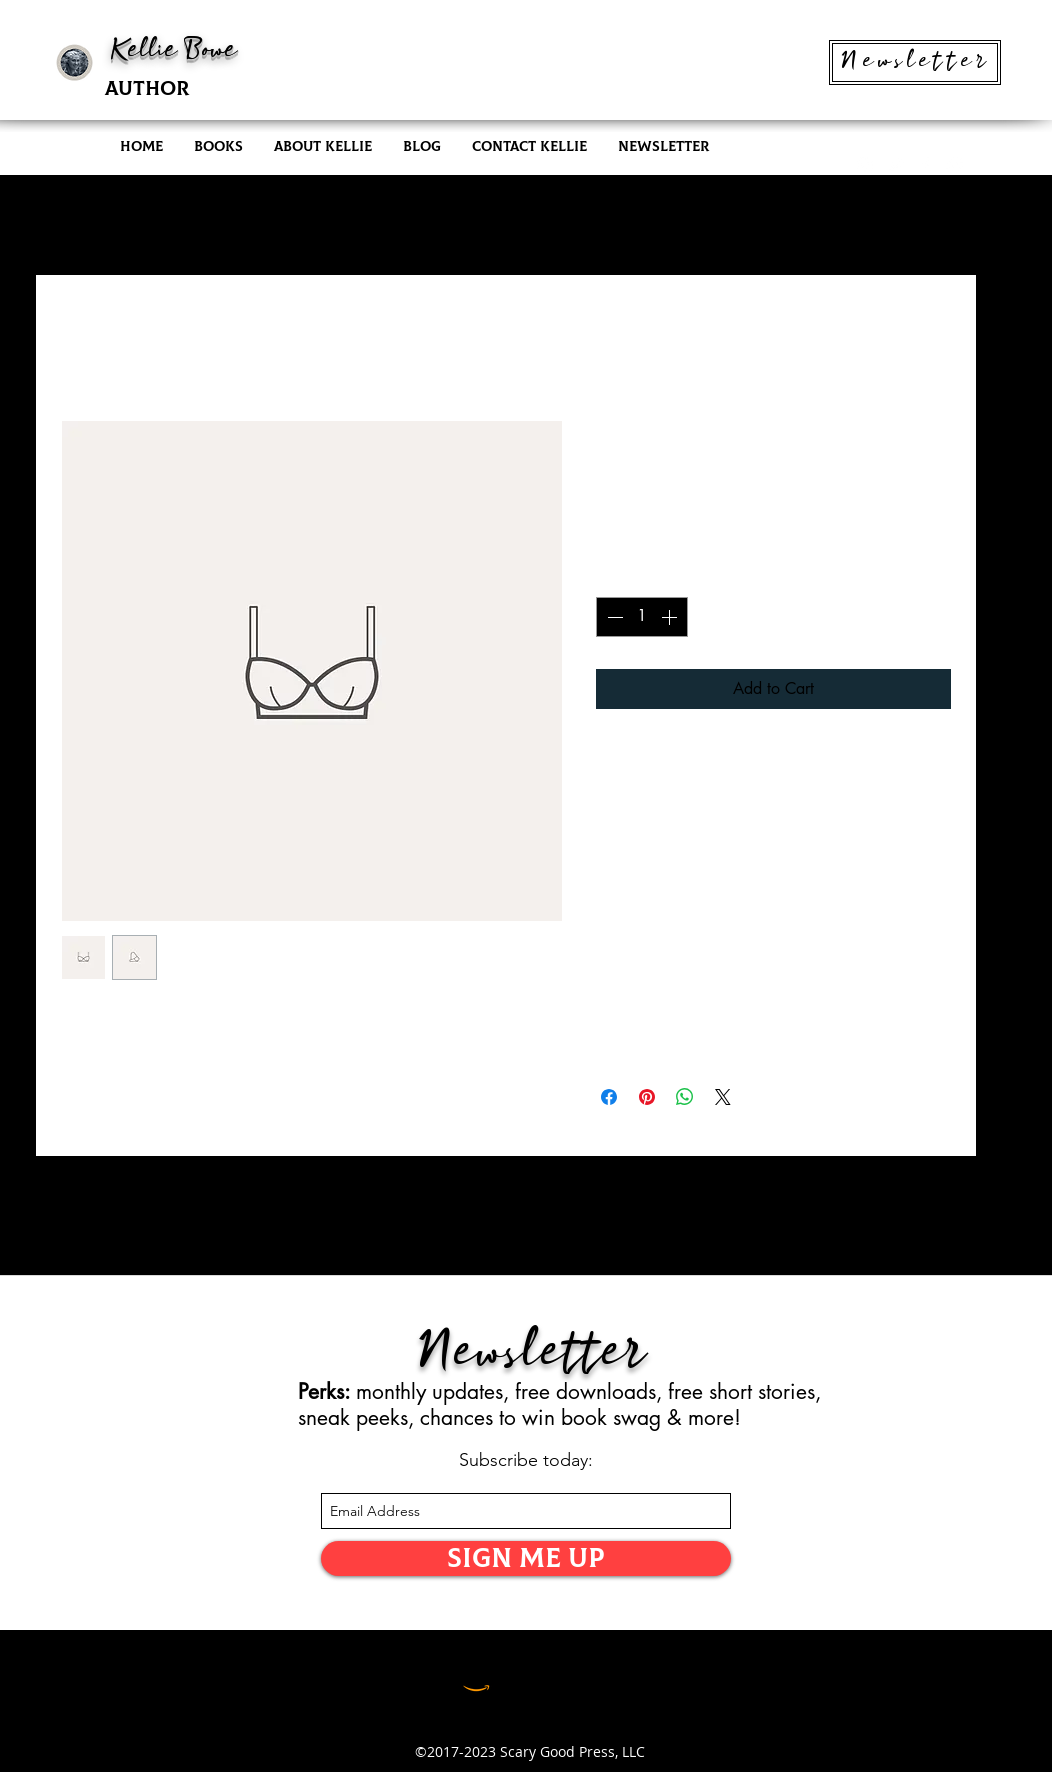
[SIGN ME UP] (526, 1558)
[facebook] (925, 165)
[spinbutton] (642, 617)
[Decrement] (613, 617)
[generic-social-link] (955, 165)
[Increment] (671, 617)
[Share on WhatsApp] (685, 1097)
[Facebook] (574, 1677)
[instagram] (865, 165)
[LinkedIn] (525, 1677)
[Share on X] (723, 1097)
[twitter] (895, 165)
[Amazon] (476, 1677)
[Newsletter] (915, 62)
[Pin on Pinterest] (647, 1097)
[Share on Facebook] (609, 1097)
